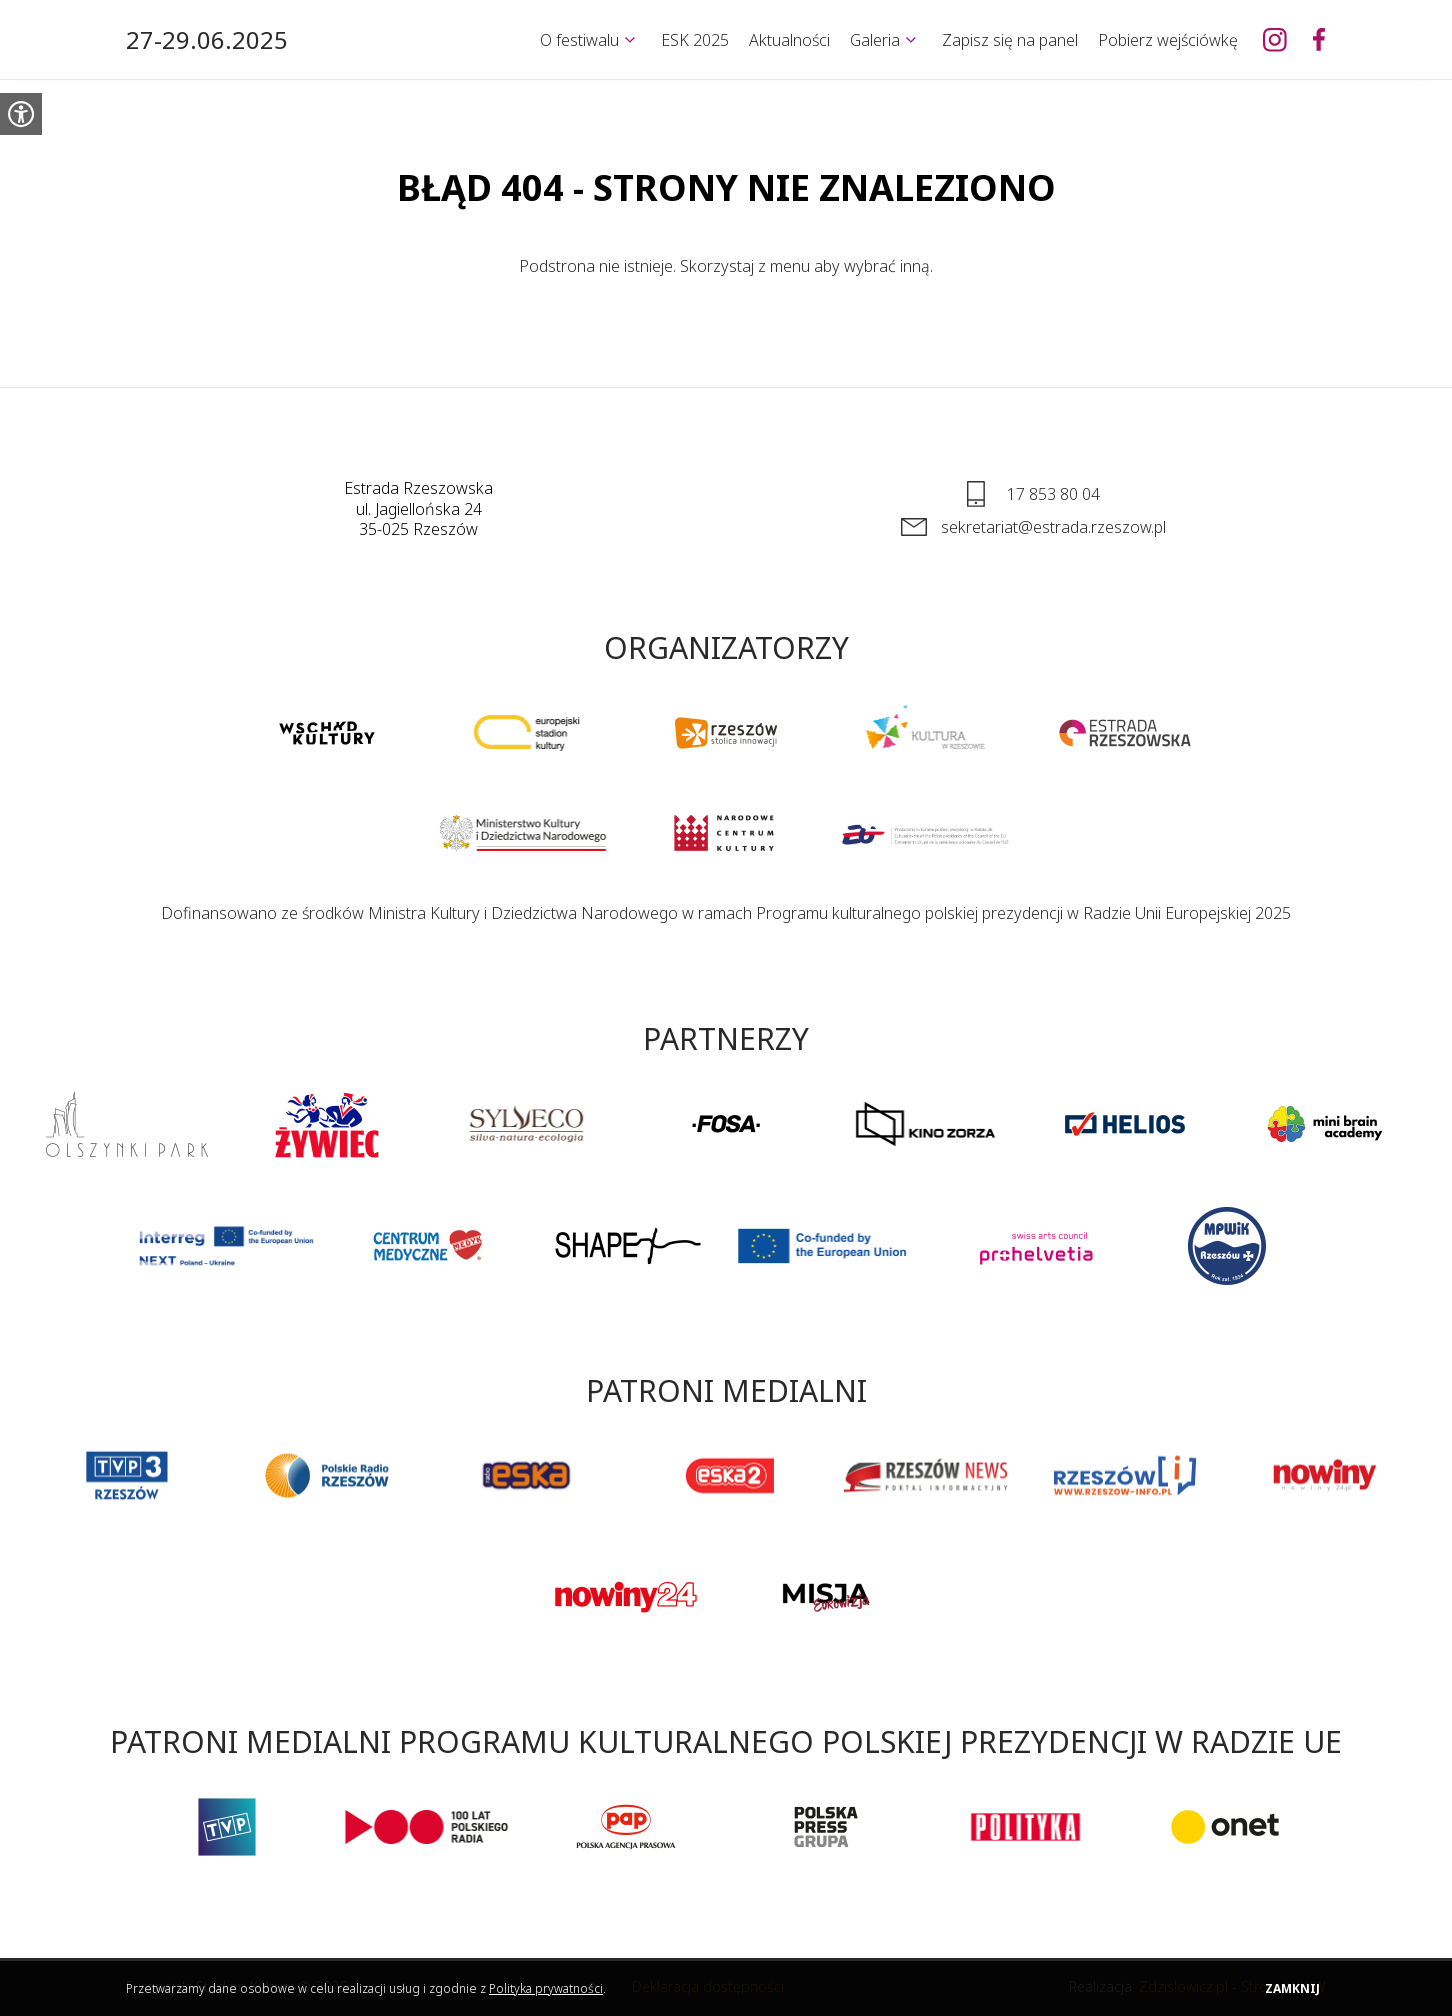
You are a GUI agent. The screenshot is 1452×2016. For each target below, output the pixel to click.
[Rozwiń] (630, 40)
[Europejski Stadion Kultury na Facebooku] (1319, 40)
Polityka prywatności (546, 1988)
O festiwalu (579, 40)
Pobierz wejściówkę (1168, 40)
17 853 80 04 (1053, 494)
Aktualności (789, 40)
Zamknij (1292, 1988)
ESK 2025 (695, 40)
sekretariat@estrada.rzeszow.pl (1053, 527)
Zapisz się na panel (1010, 40)
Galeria (875, 40)
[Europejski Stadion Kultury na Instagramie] (1275, 40)
